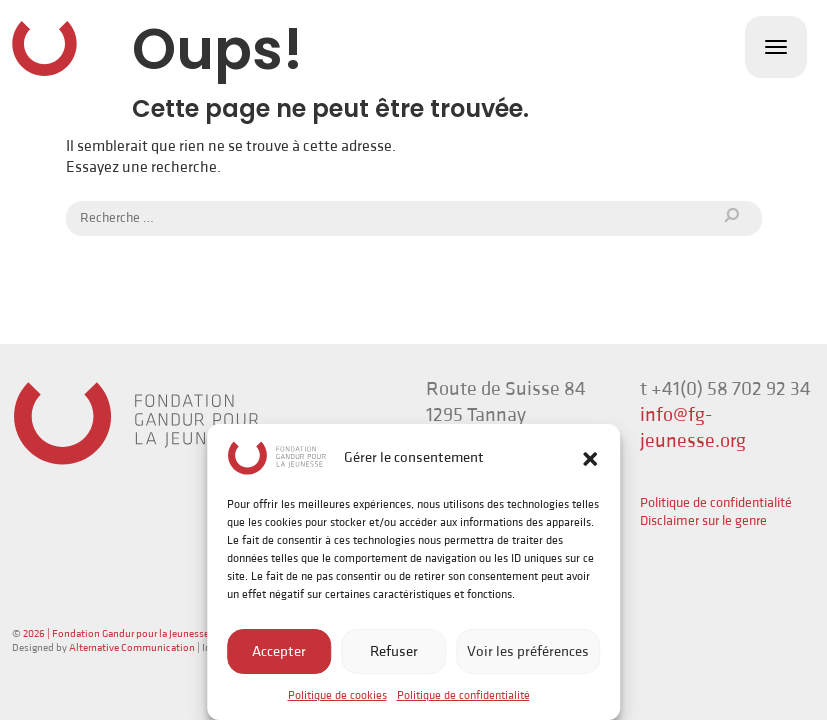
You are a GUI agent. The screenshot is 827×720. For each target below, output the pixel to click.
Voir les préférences (528, 651)
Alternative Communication (132, 648)
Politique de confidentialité (463, 695)
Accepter (279, 651)
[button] (590, 458)
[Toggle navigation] (776, 47)
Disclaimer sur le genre (703, 521)
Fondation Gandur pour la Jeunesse (44, 48)
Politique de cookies (337, 695)
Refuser (394, 651)
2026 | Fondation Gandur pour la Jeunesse (116, 634)
